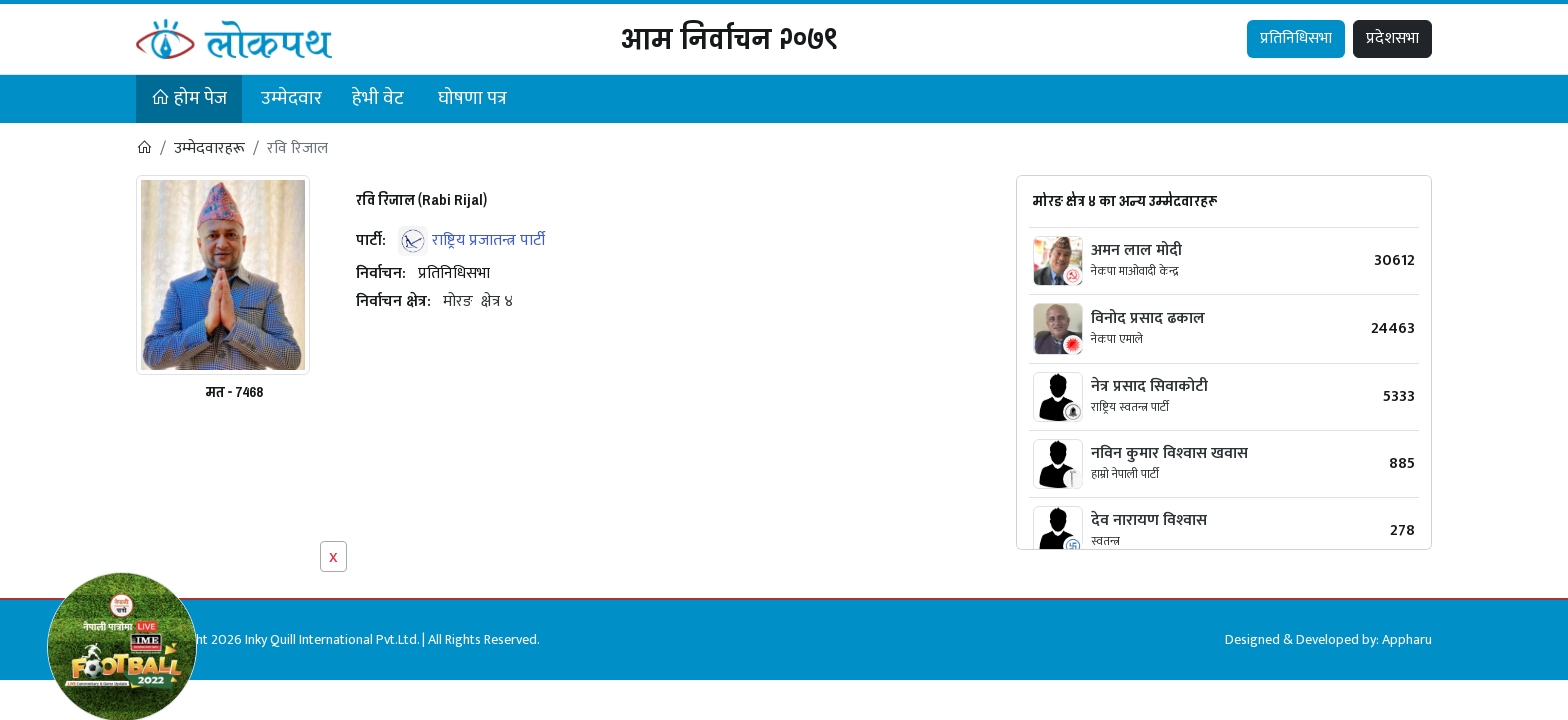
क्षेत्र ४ (497, 301)
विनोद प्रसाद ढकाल (1148, 318)
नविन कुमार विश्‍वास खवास (1169, 453)
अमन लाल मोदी (1136, 250)
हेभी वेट (378, 98)
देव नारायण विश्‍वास (1149, 520)
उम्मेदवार (291, 98)
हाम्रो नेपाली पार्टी (1125, 474)
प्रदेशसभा (1392, 38)
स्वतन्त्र (1105, 541)
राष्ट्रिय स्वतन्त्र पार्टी (1130, 407)
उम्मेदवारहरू (209, 148)
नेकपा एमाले (1117, 339)
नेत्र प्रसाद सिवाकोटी (1149, 386)
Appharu (1407, 639)
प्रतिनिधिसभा (1296, 38)
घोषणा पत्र (472, 98)
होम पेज (189, 98)
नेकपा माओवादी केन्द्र (1135, 271)
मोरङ (458, 301)
